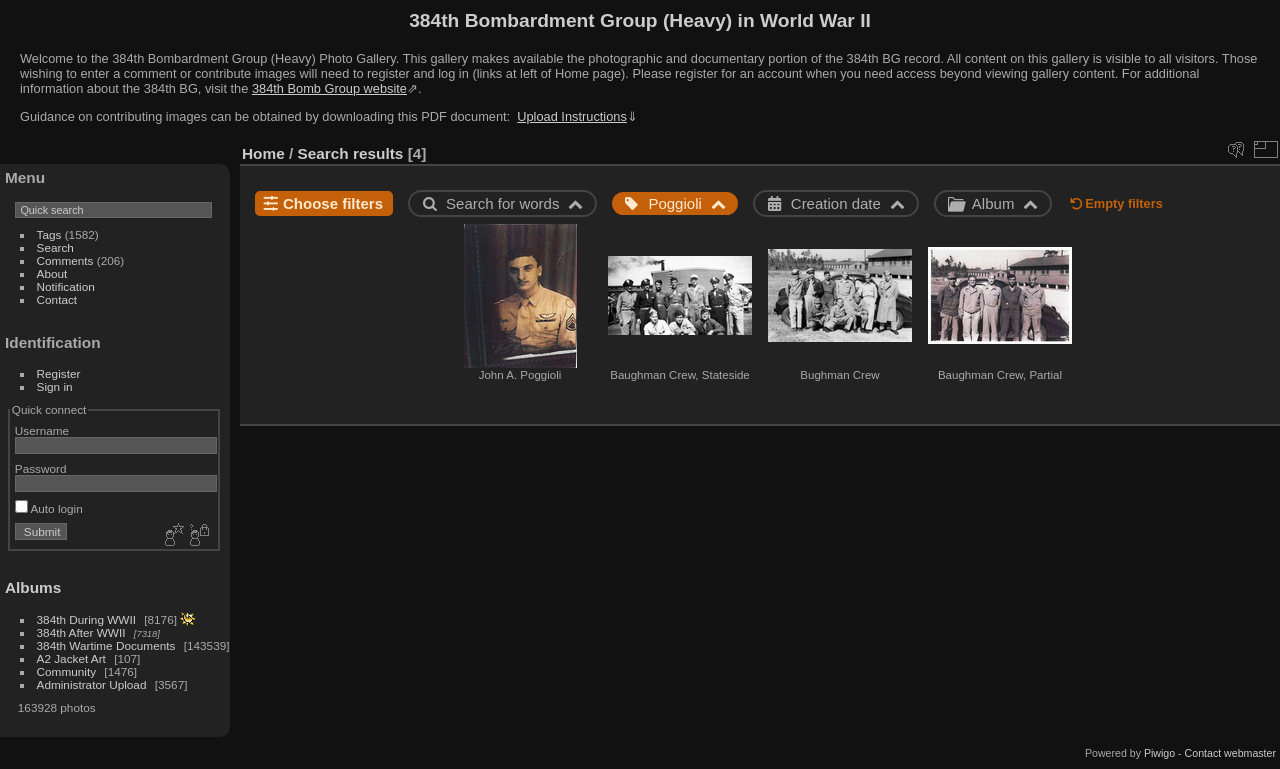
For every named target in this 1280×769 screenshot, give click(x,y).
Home (263, 153)
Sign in (55, 386)
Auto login (49, 508)
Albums (33, 587)
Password (41, 468)
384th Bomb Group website (329, 88)
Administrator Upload (92, 684)
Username (42, 430)
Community (67, 671)
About (52, 273)
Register (59, 373)
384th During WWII (86, 619)
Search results (351, 153)
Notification (66, 286)
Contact (57, 299)
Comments (65, 260)
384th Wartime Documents (106, 645)
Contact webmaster (1230, 753)
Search (55, 247)
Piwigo (1159, 753)
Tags (49, 234)
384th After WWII (81, 632)
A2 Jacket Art (71, 658)
